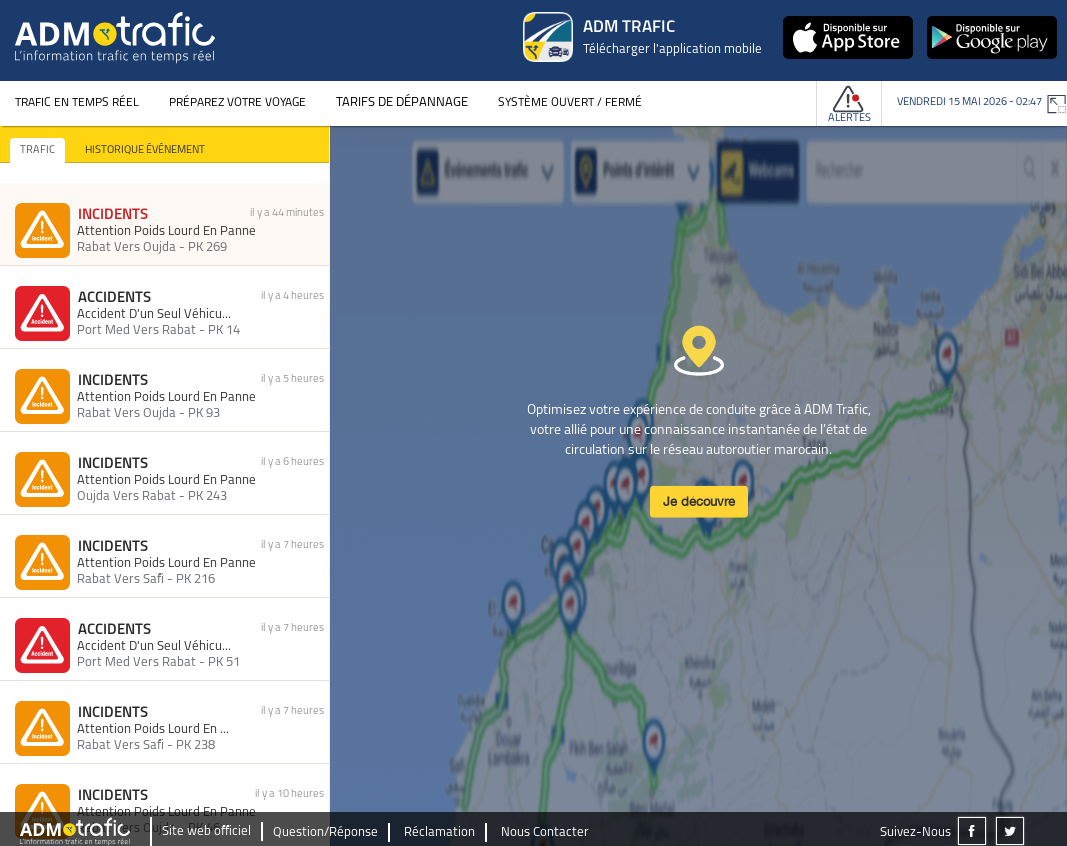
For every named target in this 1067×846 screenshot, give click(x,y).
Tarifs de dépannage (402, 102)
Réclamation (439, 832)
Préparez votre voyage (237, 103)
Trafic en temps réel (77, 103)
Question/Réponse (325, 832)
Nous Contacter (545, 832)
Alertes (849, 118)
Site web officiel (206, 831)
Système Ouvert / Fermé (570, 103)
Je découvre (699, 500)
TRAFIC (37, 150)
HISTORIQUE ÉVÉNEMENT (145, 150)
